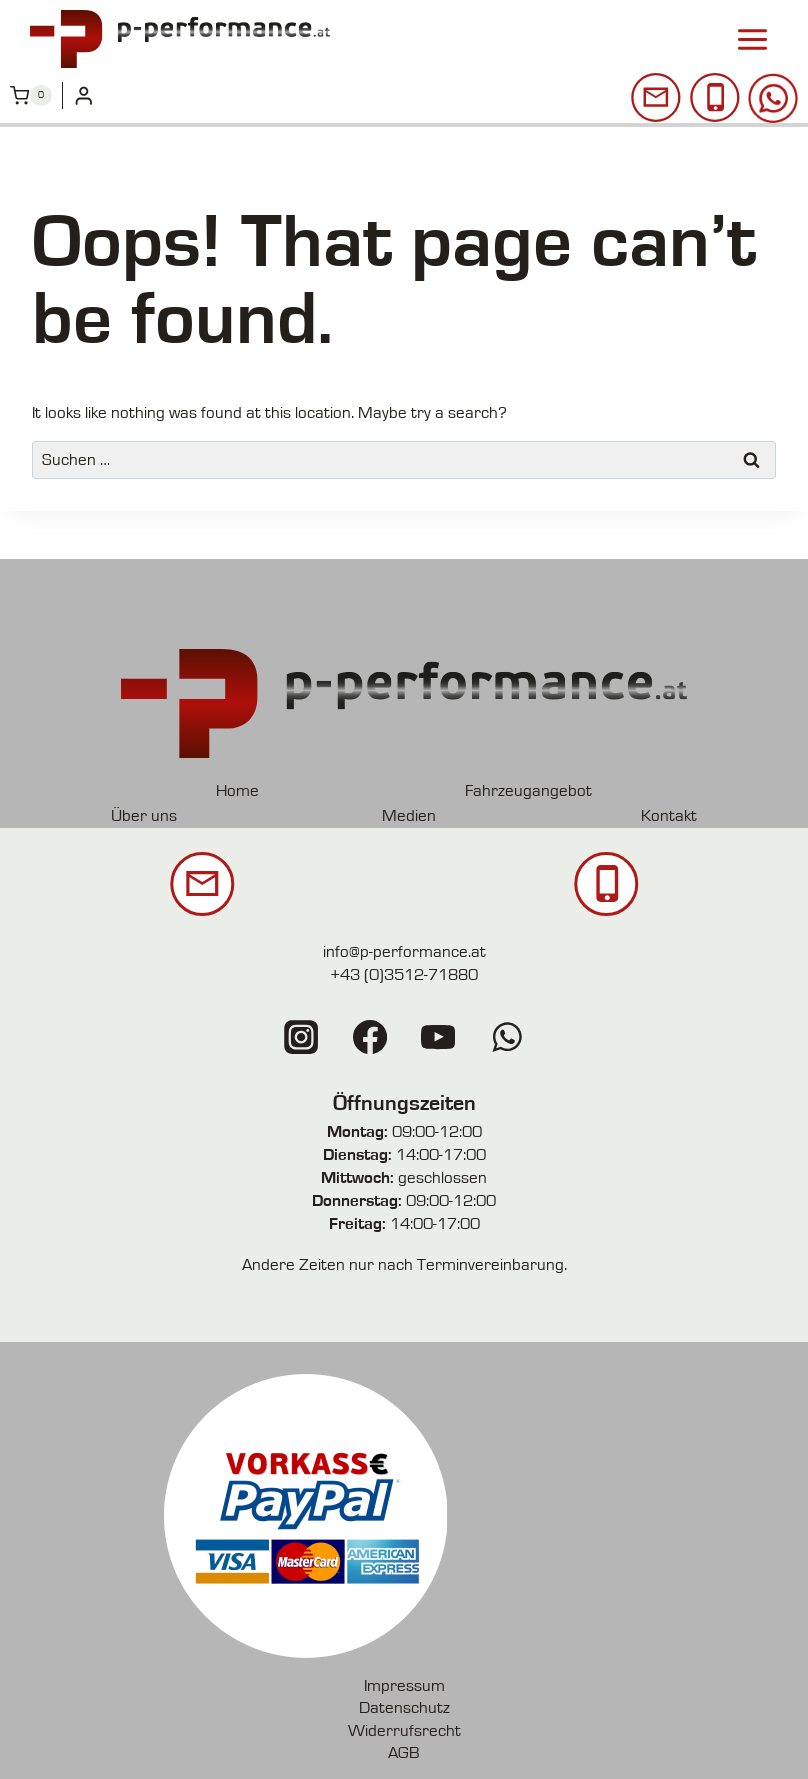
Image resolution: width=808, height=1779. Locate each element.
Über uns (145, 815)
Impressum (404, 1684)
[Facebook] (370, 1037)
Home (238, 790)
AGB (404, 1750)
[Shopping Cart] (31, 93)
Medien (409, 815)
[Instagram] (302, 1037)
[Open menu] (752, 38)
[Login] (84, 93)
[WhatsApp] (506, 1037)
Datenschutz (404, 1706)
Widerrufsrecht (404, 1728)
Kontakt (668, 815)
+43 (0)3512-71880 (404, 974)
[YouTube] (438, 1037)
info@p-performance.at (404, 951)
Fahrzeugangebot (527, 790)
